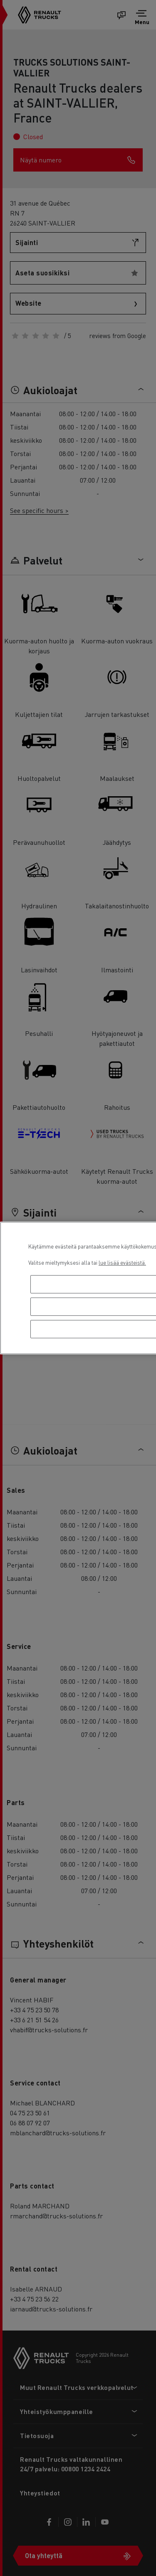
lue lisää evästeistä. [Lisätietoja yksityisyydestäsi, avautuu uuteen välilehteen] (122, 1262)
